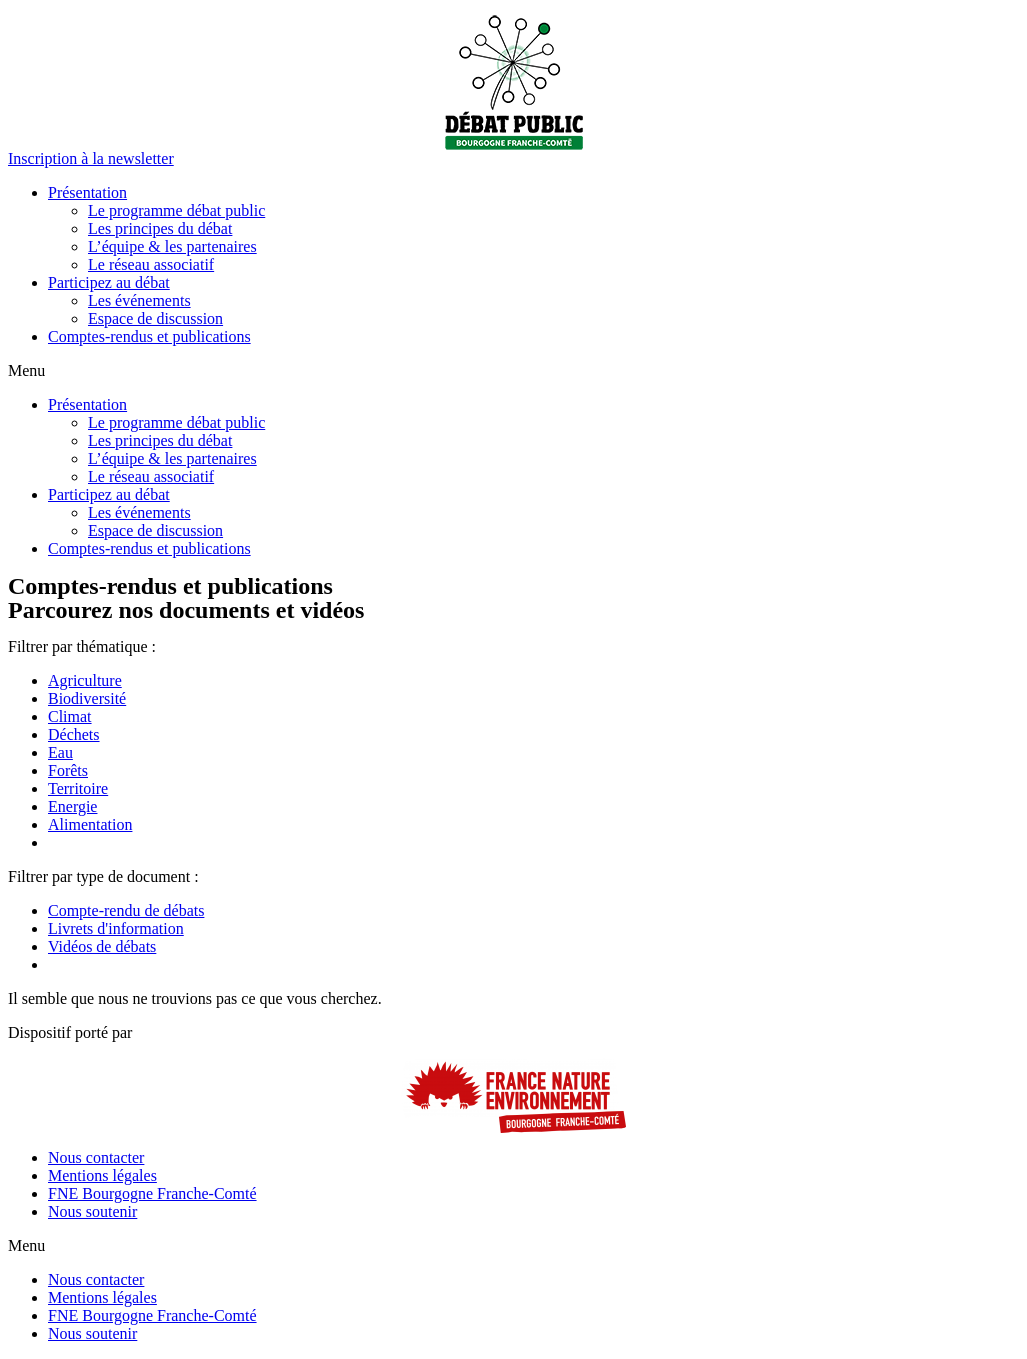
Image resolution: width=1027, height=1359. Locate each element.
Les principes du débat (160, 228)
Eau (60, 752)
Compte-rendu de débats (126, 910)
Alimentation (90, 824)
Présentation (87, 192)
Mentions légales (102, 1175)
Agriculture (85, 680)
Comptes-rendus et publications (149, 336)
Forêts (68, 770)
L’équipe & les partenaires (172, 246)
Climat (70, 716)
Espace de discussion (155, 318)
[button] (91, 158)
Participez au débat (109, 282)
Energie (72, 806)
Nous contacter (96, 1157)
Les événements (139, 300)
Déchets (74, 734)
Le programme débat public (176, 210)
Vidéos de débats (102, 946)
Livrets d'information (116, 928)
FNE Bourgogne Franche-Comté (152, 1193)
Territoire (78, 788)
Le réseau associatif (151, 264)
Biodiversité (87, 698)
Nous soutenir (92, 1211)
